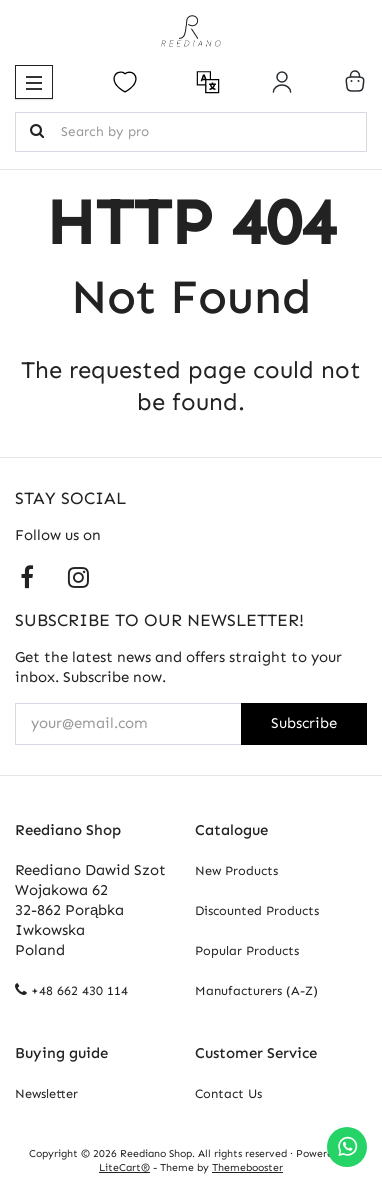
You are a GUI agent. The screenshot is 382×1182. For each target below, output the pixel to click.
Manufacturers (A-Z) (256, 990)
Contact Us (228, 1093)
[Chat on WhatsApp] (347, 1147)
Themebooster (247, 1167)
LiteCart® (124, 1167)
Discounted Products (257, 910)
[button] (34, 82)
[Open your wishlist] (125, 82)
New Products (236, 870)
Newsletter (46, 1093)
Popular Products (247, 950)
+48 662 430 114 (79, 990)
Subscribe (304, 723)
